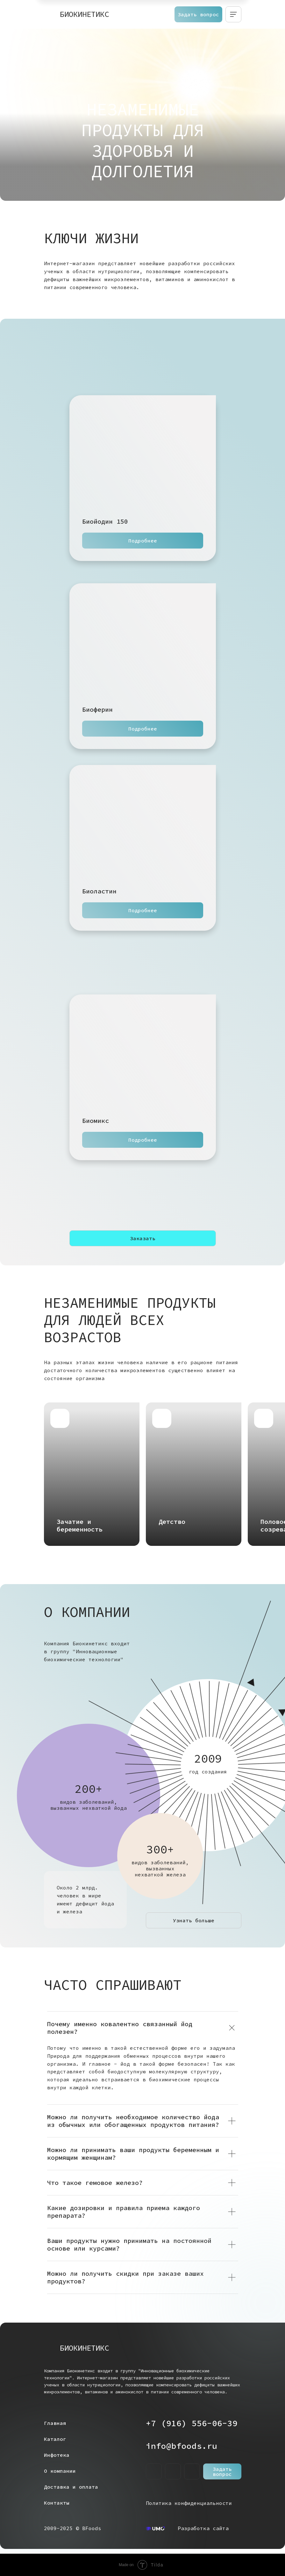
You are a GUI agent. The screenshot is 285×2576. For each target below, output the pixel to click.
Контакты (56, 2503)
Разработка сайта (203, 2528)
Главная (55, 2423)
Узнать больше (193, 1920)
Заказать (142, 1238)
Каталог (55, 2439)
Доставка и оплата (71, 2487)
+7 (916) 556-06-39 (192, 2423)
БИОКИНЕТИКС (84, 14)
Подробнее (142, 540)
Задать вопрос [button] (198, 14)
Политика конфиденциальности (189, 2503)
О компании (60, 2471)
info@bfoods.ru (181, 2446)
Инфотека (56, 2455)
